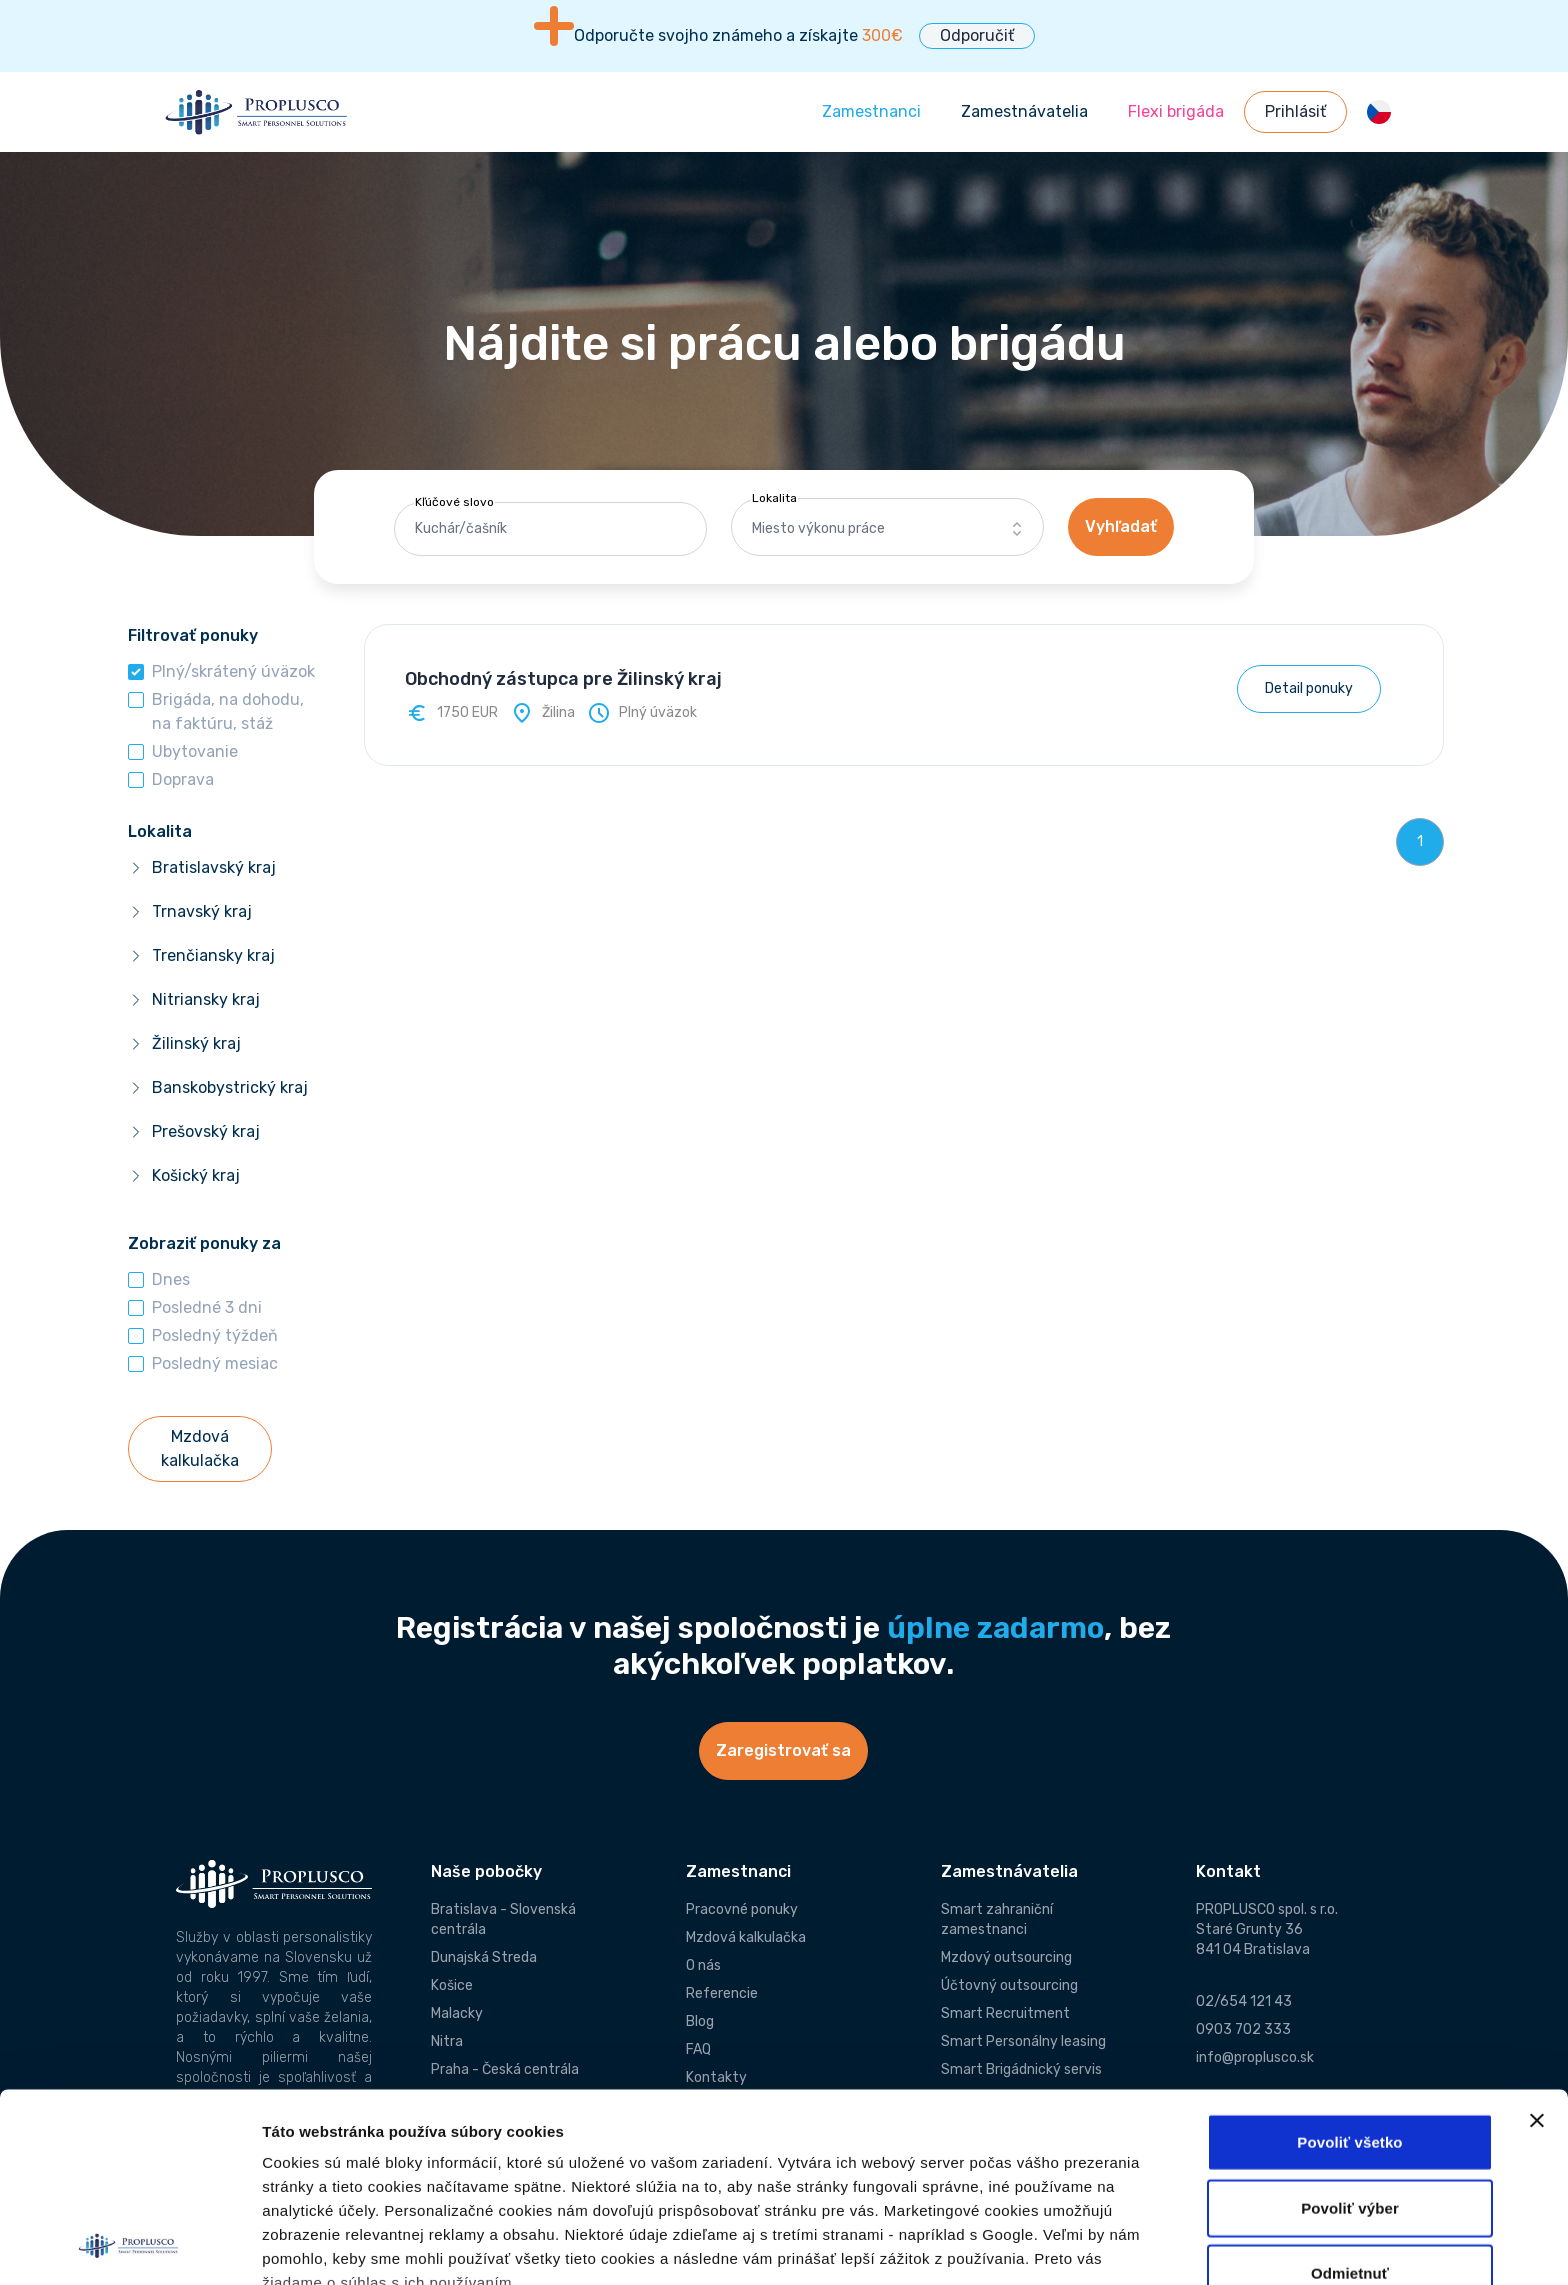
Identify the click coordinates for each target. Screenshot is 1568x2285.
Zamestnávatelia (1024, 111)
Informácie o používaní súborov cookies (417, 2153)
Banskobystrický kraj (230, 1087)
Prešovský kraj (206, 1131)
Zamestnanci (871, 111)
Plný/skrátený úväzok (233, 671)
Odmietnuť (1350, 2096)
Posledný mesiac (215, 1363)
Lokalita (774, 498)
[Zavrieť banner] (1537, 1944)
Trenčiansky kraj (213, 955)
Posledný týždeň (215, 1335)
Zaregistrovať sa (783, 1750)
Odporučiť (977, 35)
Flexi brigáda (1176, 111)
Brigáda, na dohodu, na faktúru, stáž (228, 711)
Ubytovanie (195, 751)
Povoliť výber (1350, 2030)
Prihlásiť (1295, 111)
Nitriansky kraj (206, 999)
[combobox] (887, 529)
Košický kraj (196, 1175)
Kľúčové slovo (454, 502)
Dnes (171, 1279)
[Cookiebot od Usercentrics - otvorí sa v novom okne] (129, 2246)
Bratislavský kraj (214, 867)
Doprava (183, 779)
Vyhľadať (1121, 526)
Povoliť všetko (1349, 1965)
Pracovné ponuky (742, 1909)
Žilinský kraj (196, 1043)
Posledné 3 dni (207, 1307)
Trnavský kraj (202, 911)
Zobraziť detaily (319, 2245)
